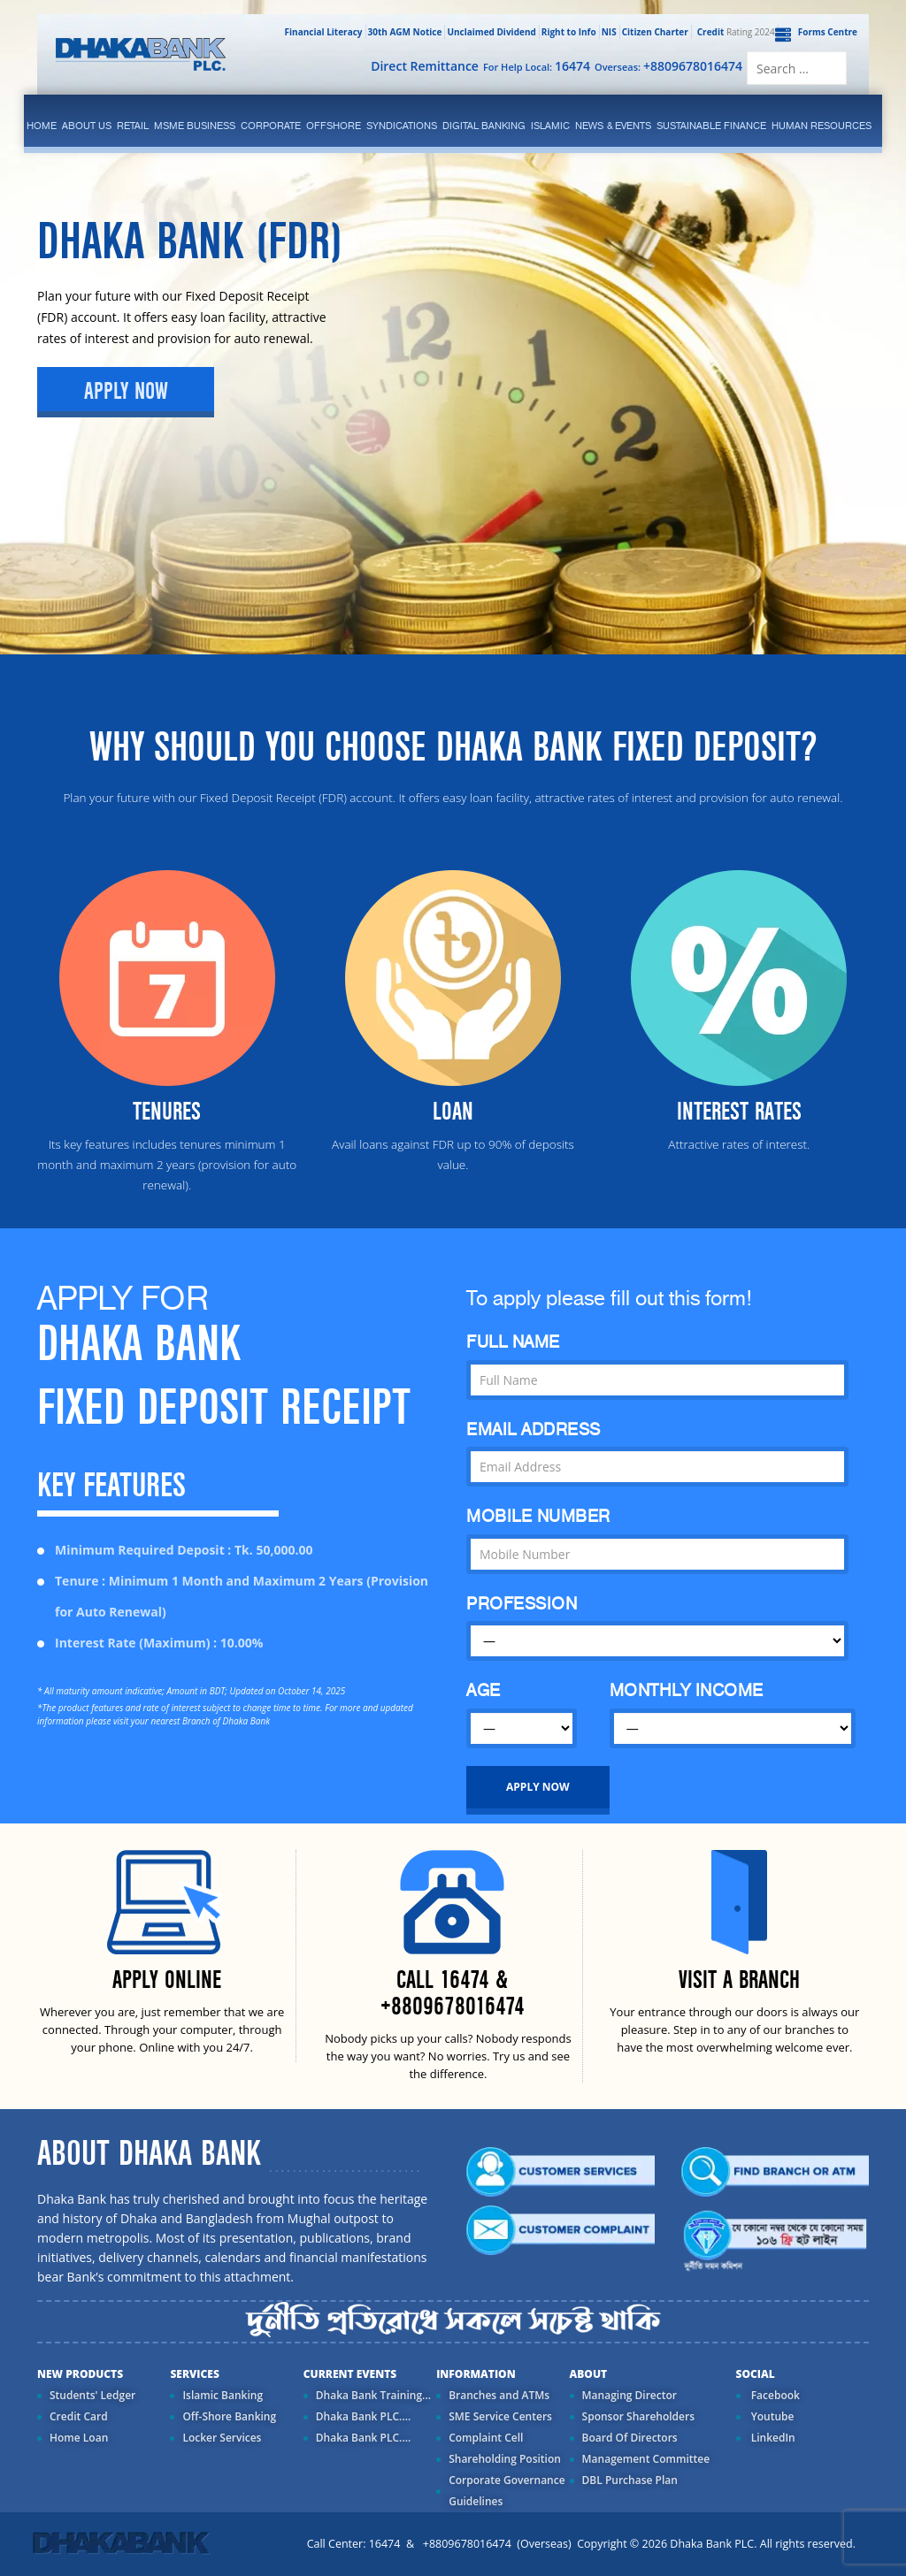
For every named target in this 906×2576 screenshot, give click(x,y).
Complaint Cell (486, 2437)
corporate (271, 125)
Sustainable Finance (711, 125)
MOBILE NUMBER (538, 1516)
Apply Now (126, 392)
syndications (401, 125)
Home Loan (79, 2437)
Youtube (772, 2416)
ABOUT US (86, 125)
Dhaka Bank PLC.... (363, 2416)
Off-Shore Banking (229, 2416)
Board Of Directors (630, 2437)
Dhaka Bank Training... (373, 2395)
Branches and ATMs (499, 2395)
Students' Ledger (92, 2395)
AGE (483, 1690)
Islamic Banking (222, 2395)
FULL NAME (513, 1342)
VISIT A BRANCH (739, 1980)
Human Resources (821, 125)
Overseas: (668, 65)
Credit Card (79, 2416)
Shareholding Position (505, 2458)
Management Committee (646, 2458)
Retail (133, 125)
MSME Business (194, 125)
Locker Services (221, 2437)
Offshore (333, 125)
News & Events (613, 125)
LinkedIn (772, 2437)
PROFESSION (521, 1604)
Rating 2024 (734, 32)
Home (42, 125)
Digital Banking (484, 125)
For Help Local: (536, 65)
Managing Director (629, 2395)
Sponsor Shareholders (638, 2416)
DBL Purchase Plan (630, 2480)
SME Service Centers (500, 2416)
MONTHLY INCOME (687, 1690)
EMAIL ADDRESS (533, 1429)
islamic (550, 125)
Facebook (774, 2395)
